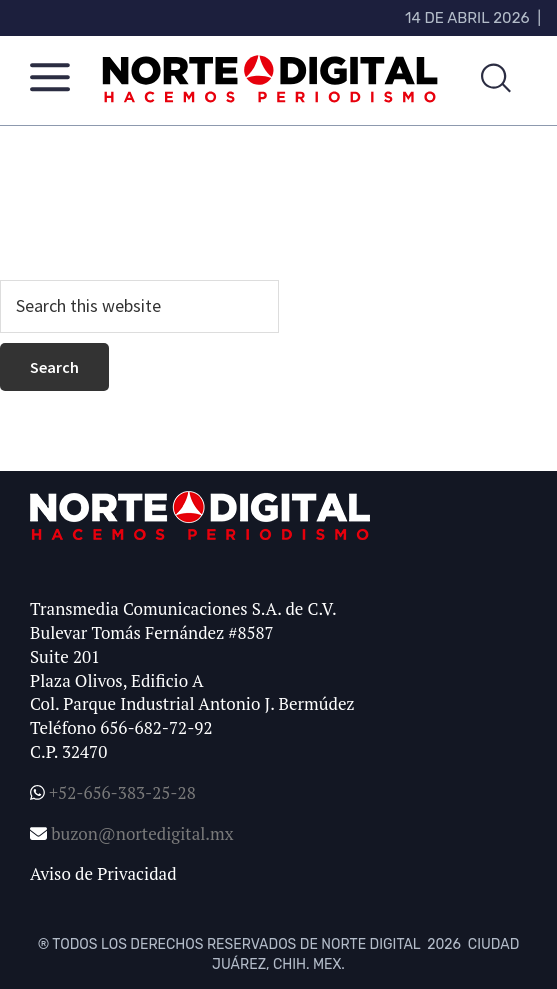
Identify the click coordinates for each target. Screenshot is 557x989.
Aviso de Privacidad (103, 873)
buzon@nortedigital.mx (142, 833)
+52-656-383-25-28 (120, 792)
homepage (126, 227)
